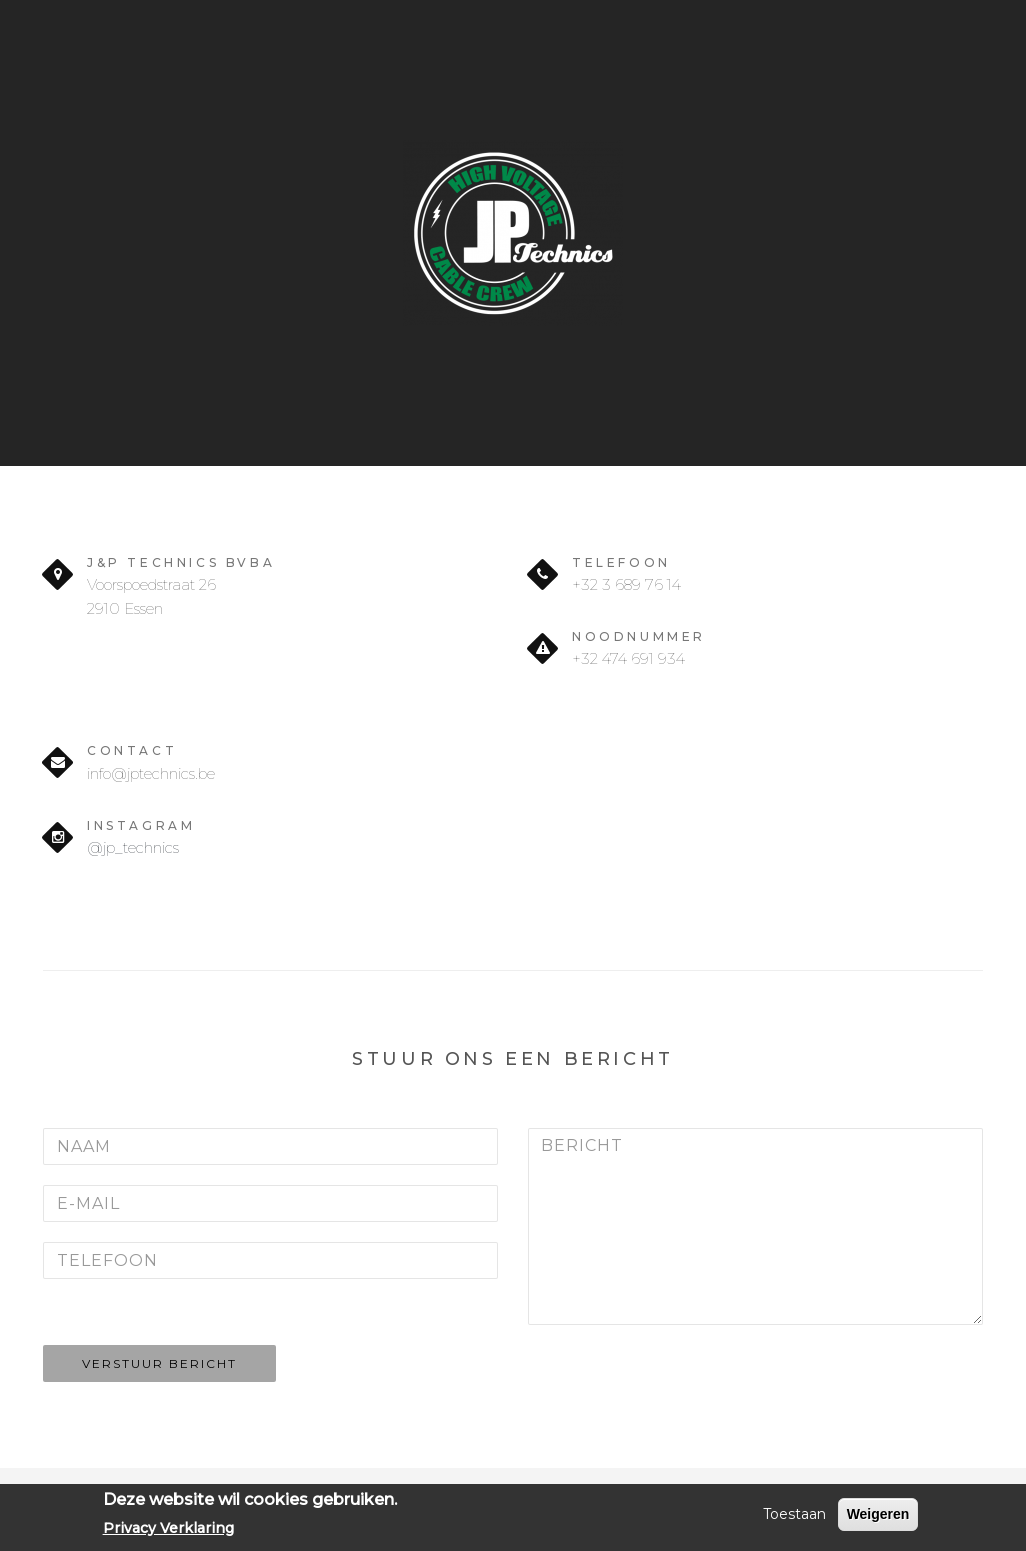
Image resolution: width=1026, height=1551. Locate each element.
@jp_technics (133, 847)
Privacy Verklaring (168, 1528)
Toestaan (794, 1514)
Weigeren (878, 1514)
